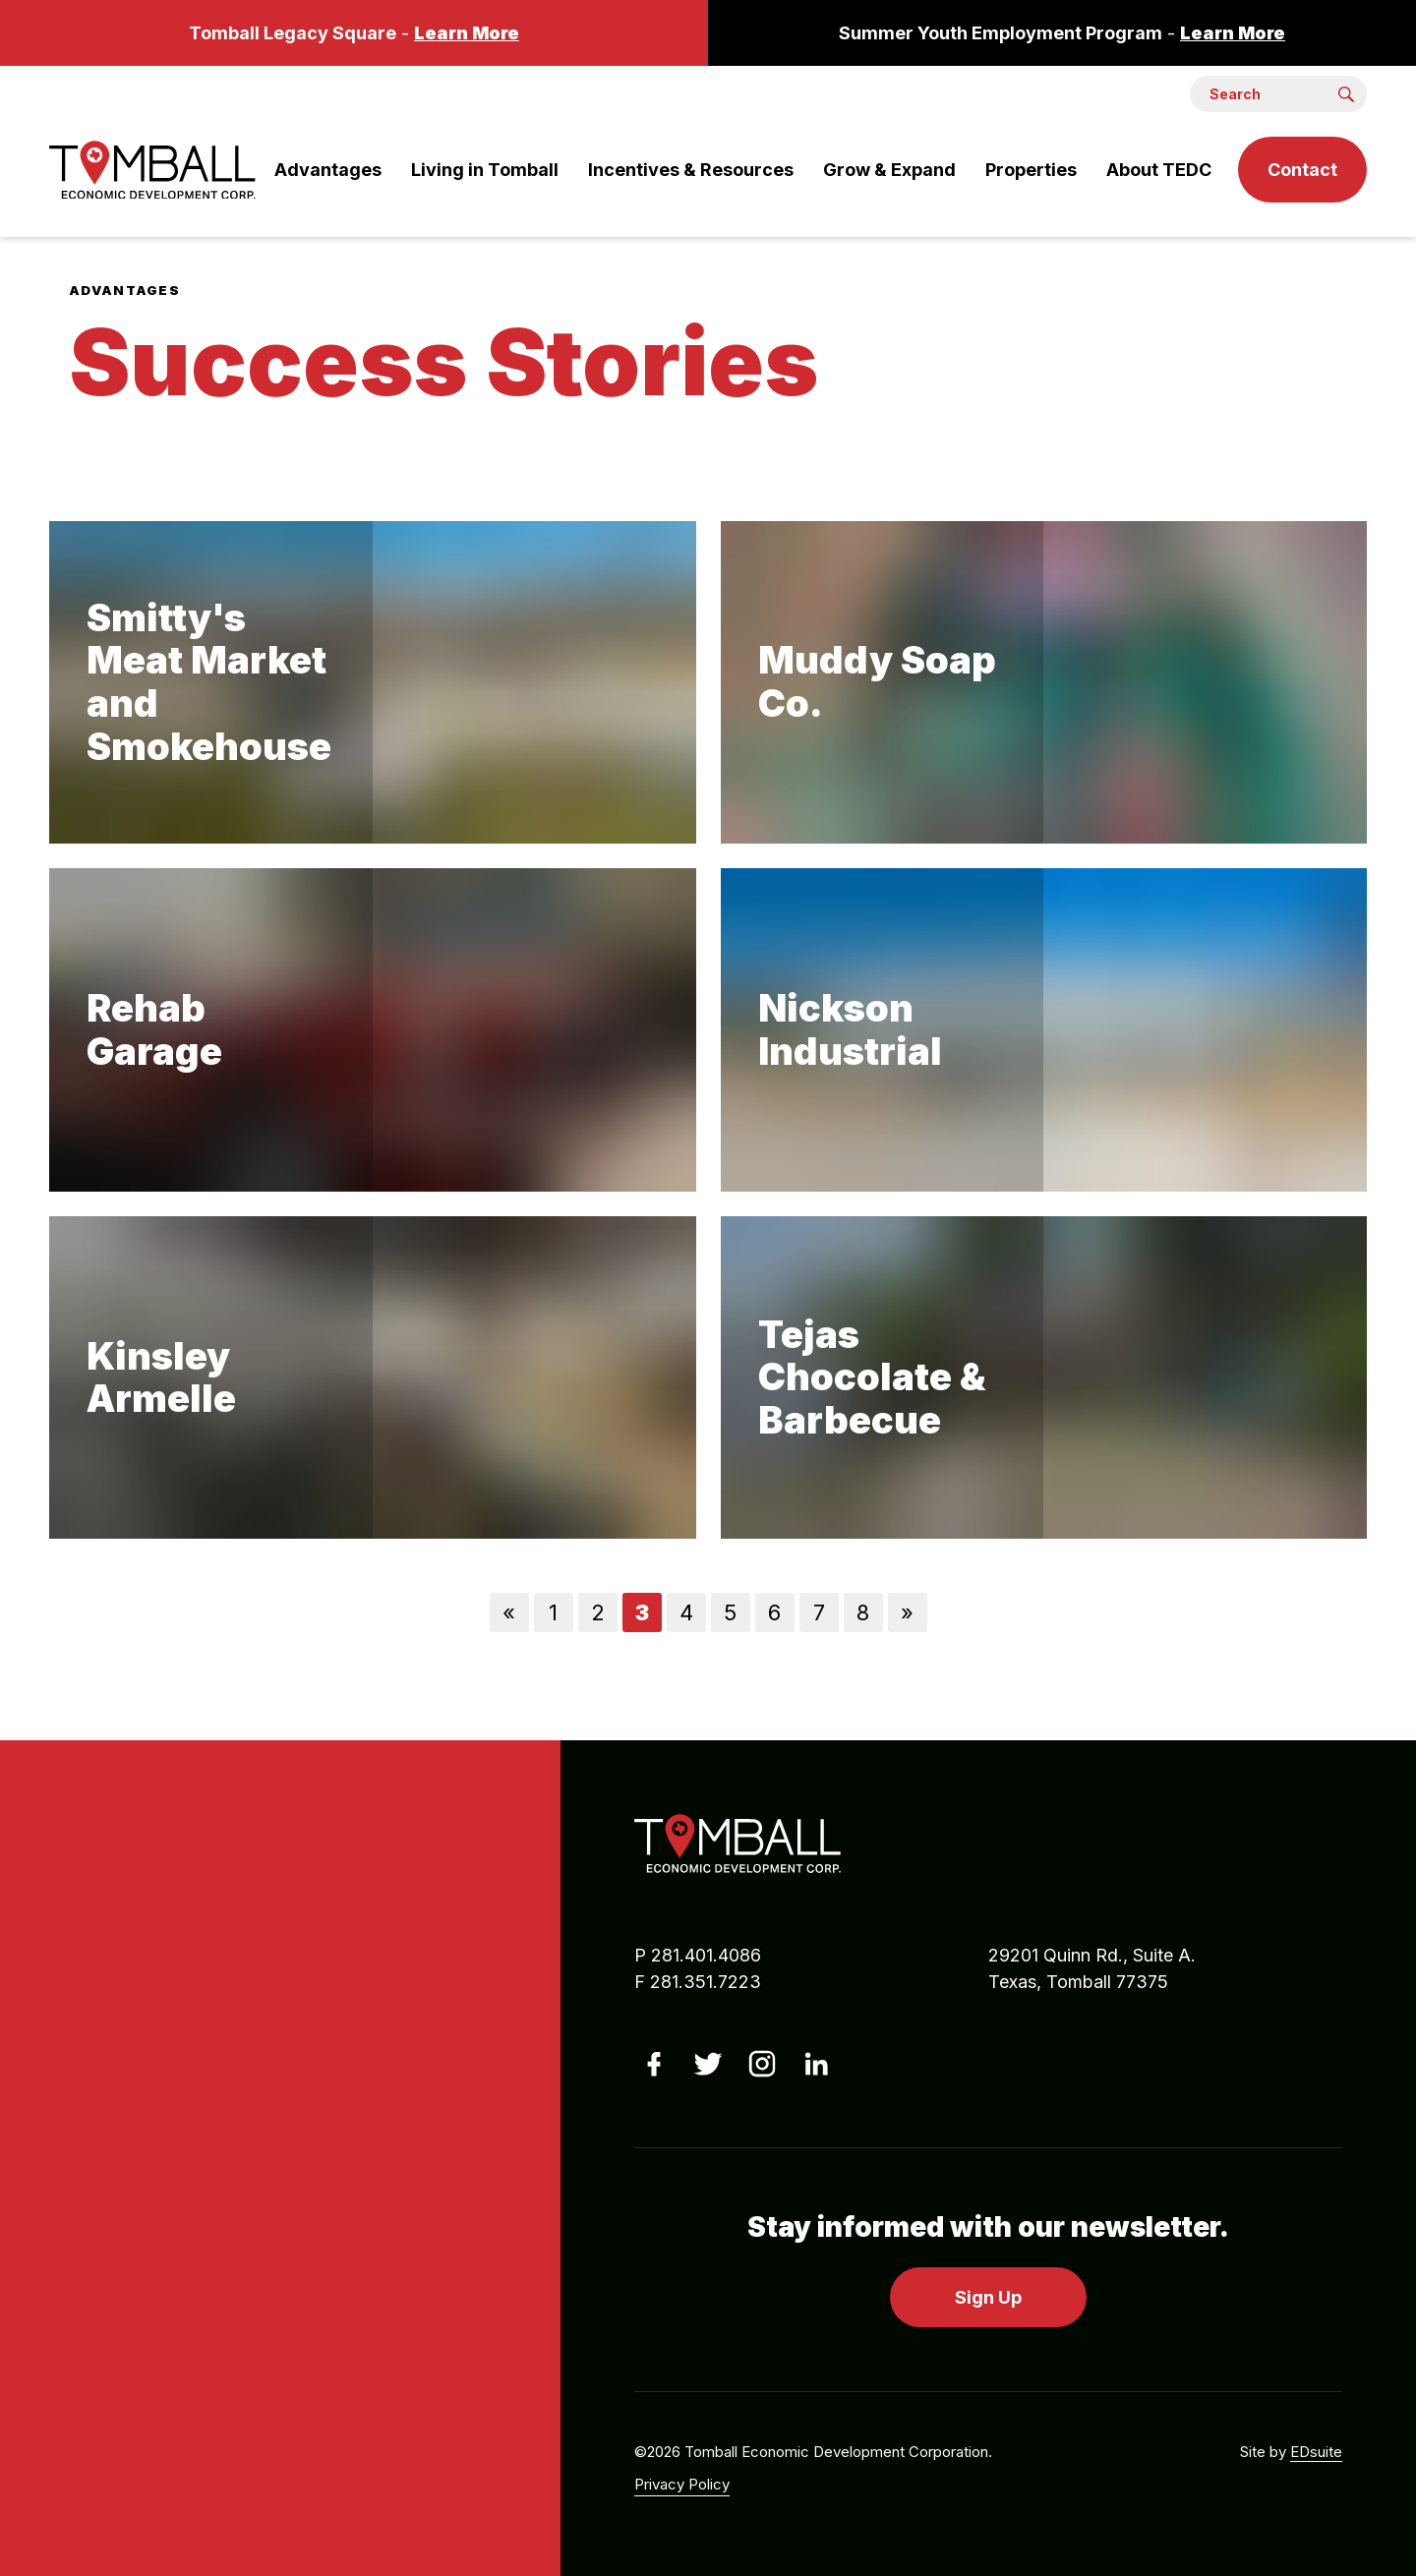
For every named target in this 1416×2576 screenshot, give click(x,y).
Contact (1302, 169)
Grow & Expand (889, 169)
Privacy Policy (682, 2484)
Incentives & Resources (691, 169)
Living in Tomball (485, 169)
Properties (1031, 169)
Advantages (328, 169)
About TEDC (1158, 169)
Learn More (466, 33)
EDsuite (1316, 2451)
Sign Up (988, 2297)
